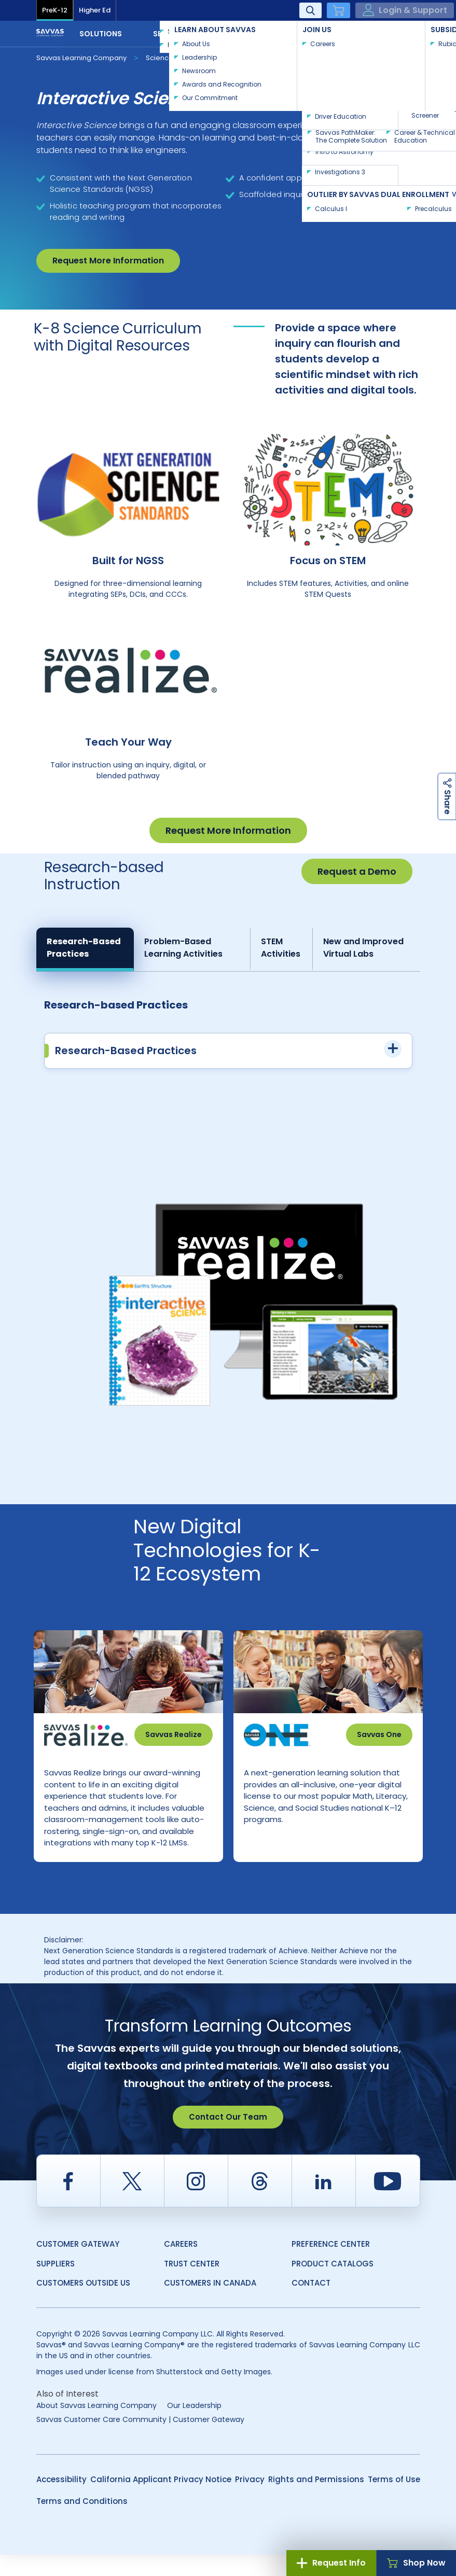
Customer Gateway (77, 2265)
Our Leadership (194, 2426)
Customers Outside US (83, 2304)
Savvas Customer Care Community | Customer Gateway (140, 2440)
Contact (386, 32)
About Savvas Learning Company (96, 2426)
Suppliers (55, 2284)
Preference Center (331, 2265)
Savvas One (379, 1734)
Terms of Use (394, 2500)
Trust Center (191, 2284)
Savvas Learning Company (81, 58)
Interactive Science (225, 57)
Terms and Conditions (82, 2522)
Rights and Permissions (316, 2500)
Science (159, 58)
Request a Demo (356, 871)
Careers (181, 2265)
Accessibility (61, 2500)
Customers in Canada (210, 2304)
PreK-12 (54, 10)
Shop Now (416, 2563)
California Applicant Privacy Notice (160, 2500)
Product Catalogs (333, 2284)
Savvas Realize (173, 1734)
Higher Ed (94, 10)
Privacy (250, 2500)
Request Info (331, 2563)
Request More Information (108, 261)
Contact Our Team (228, 2138)
